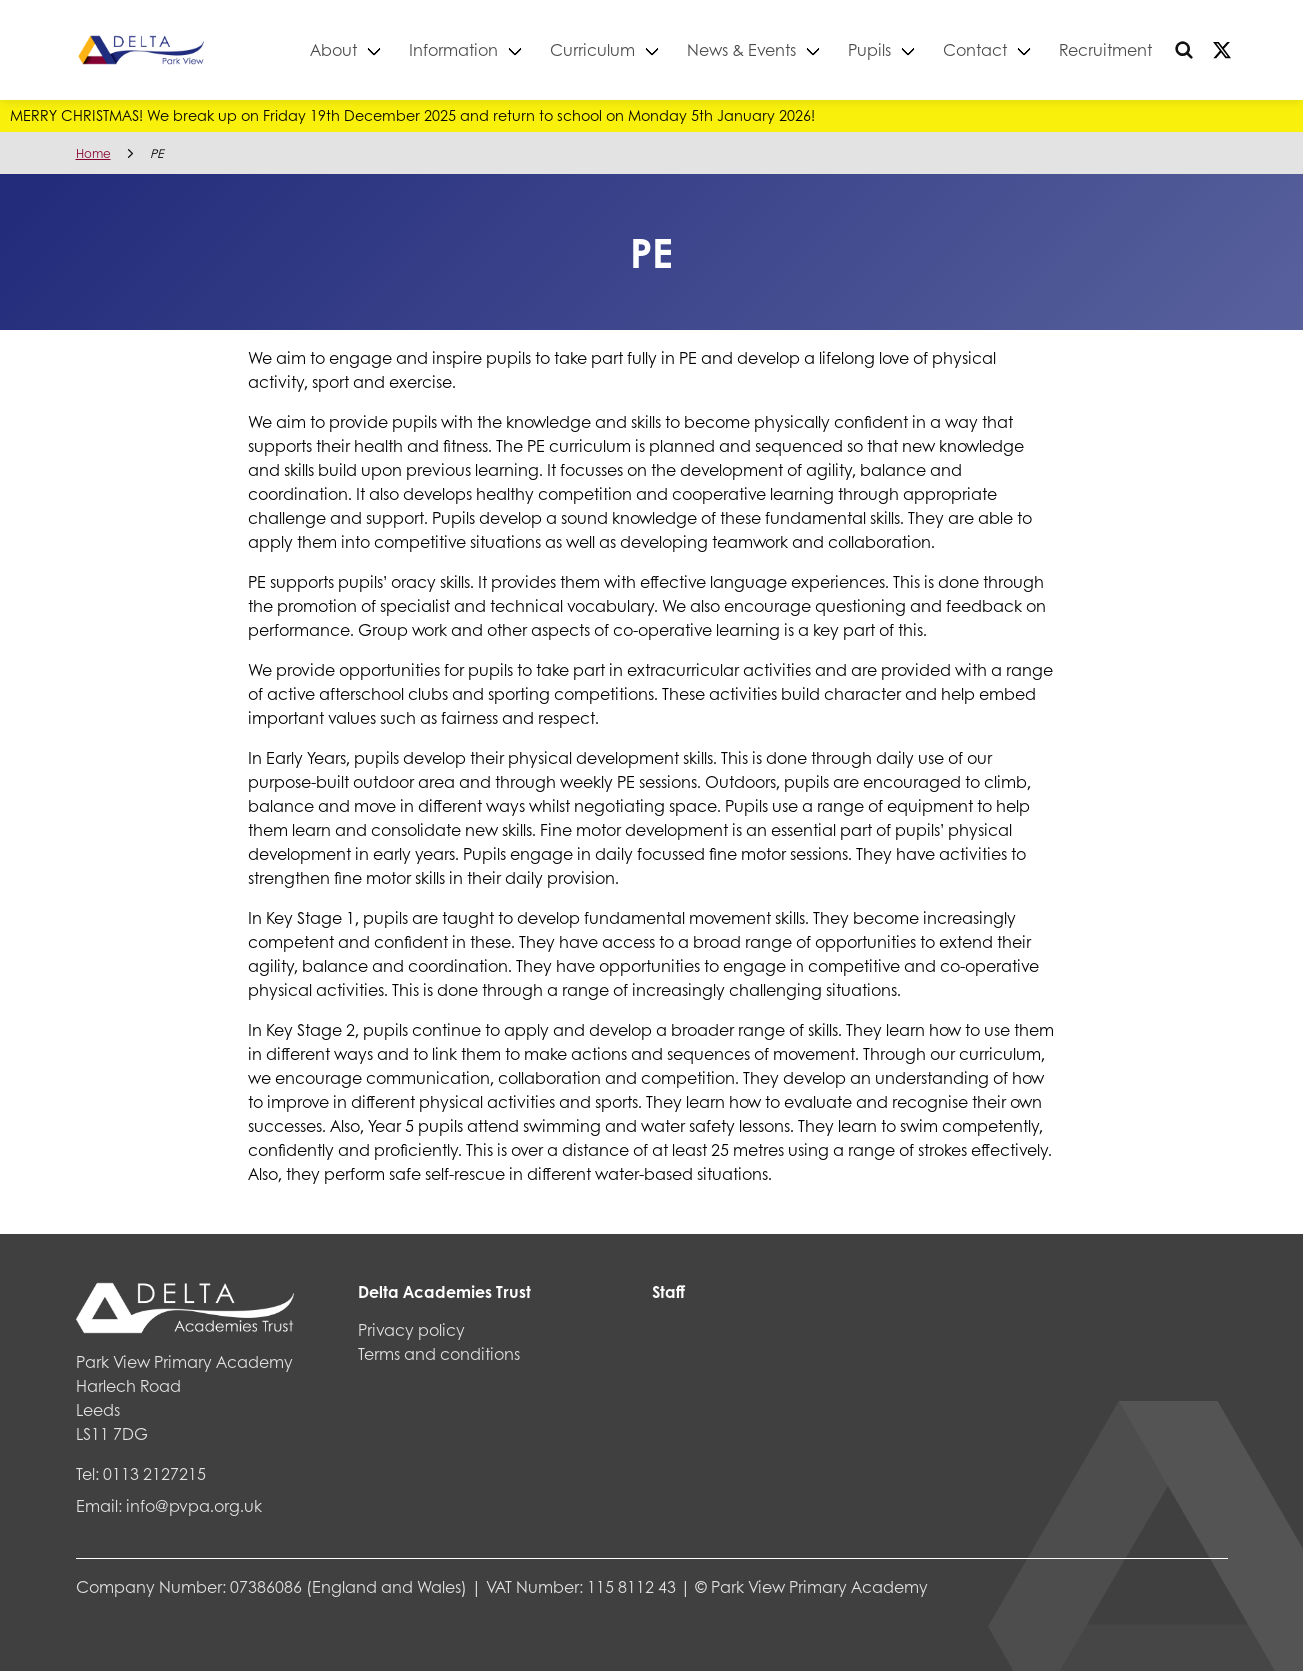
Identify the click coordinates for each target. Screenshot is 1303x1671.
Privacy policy (411, 1329)
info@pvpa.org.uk (194, 1505)
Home (93, 153)
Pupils (869, 49)
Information (453, 49)
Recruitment (1105, 49)
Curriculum (592, 49)
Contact (975, 49)
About (333, 49)
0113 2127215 (154, 1473)
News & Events (741, 49)
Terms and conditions (439, 1353)
